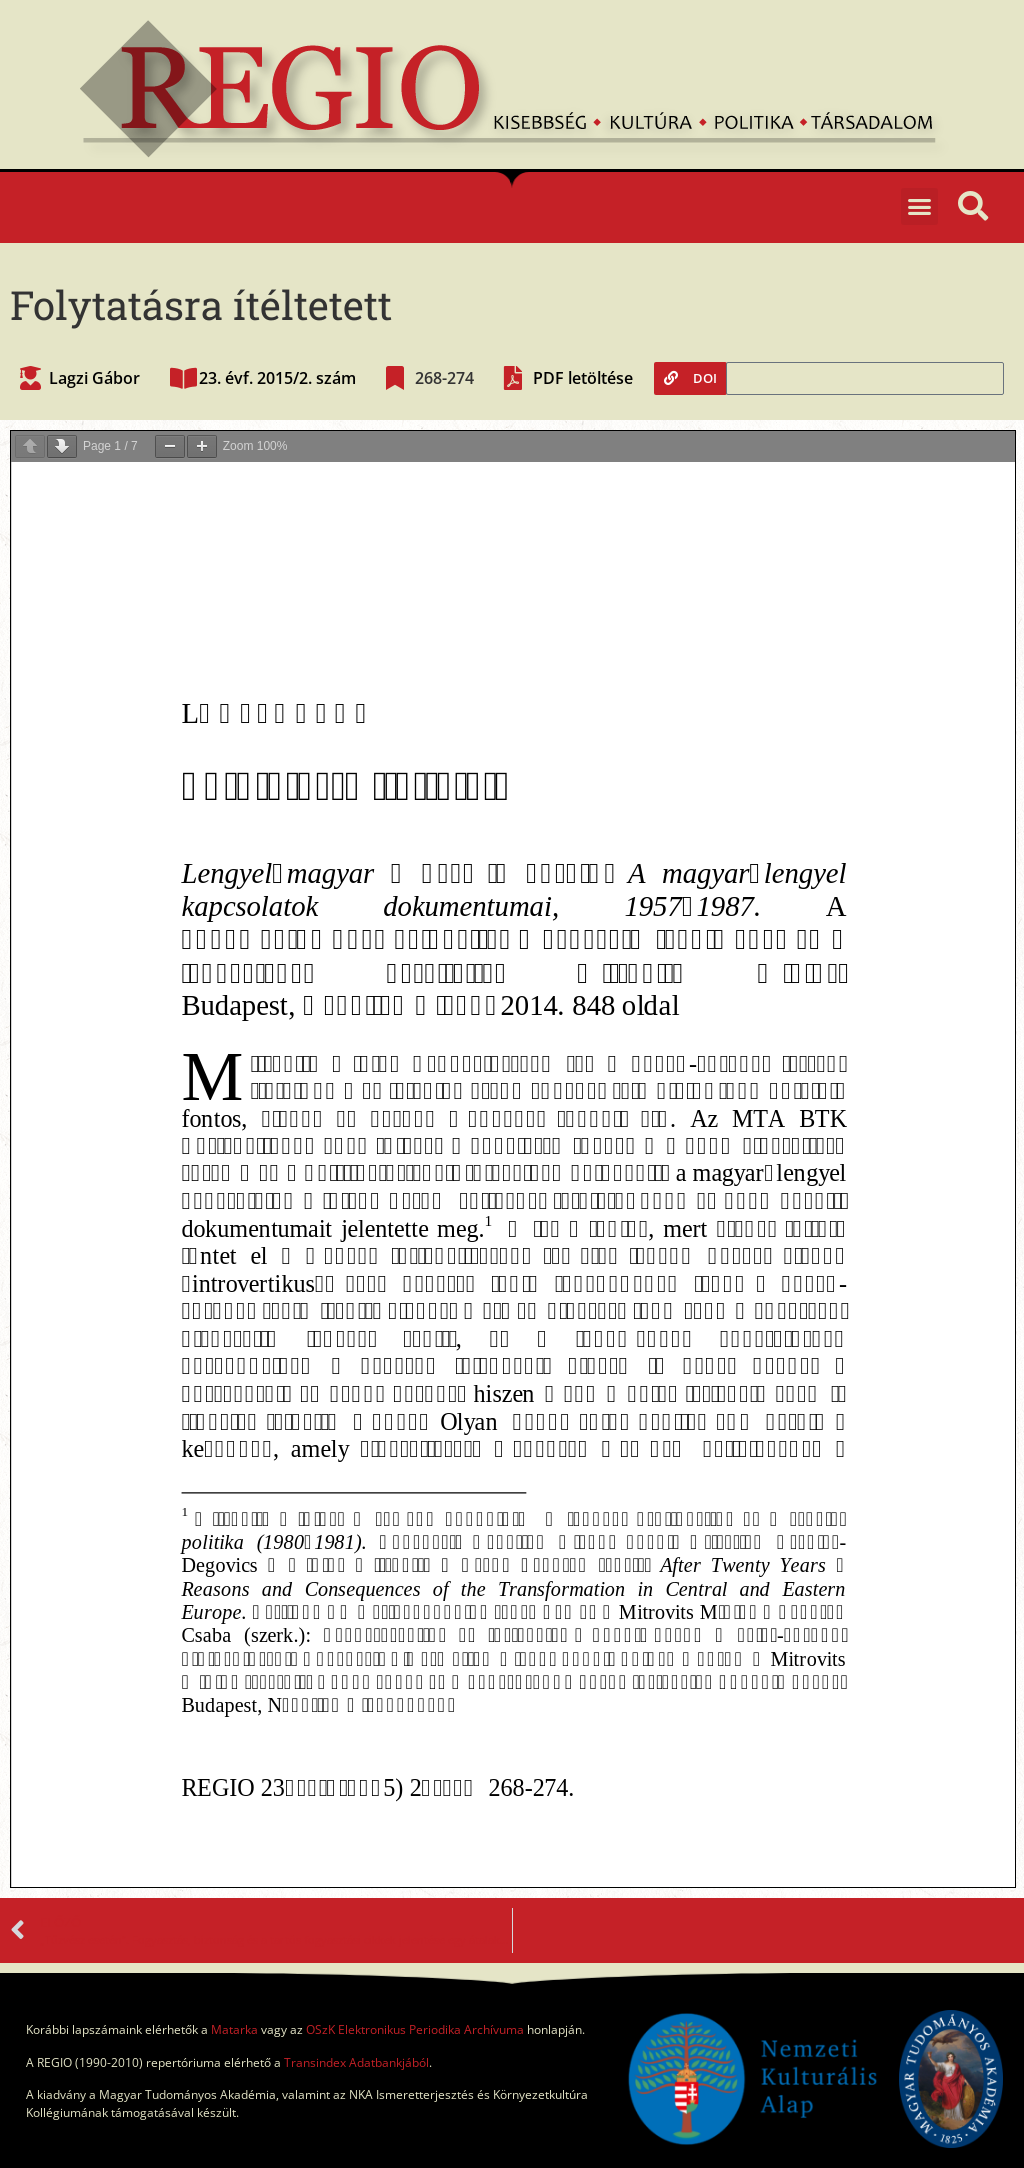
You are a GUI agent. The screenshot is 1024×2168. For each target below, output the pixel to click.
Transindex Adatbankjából (356, 2062)
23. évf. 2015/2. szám (277, 378)
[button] (920, 207)
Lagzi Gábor (94, 378)
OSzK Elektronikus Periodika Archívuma (415, 2029)
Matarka (234, 2029)
